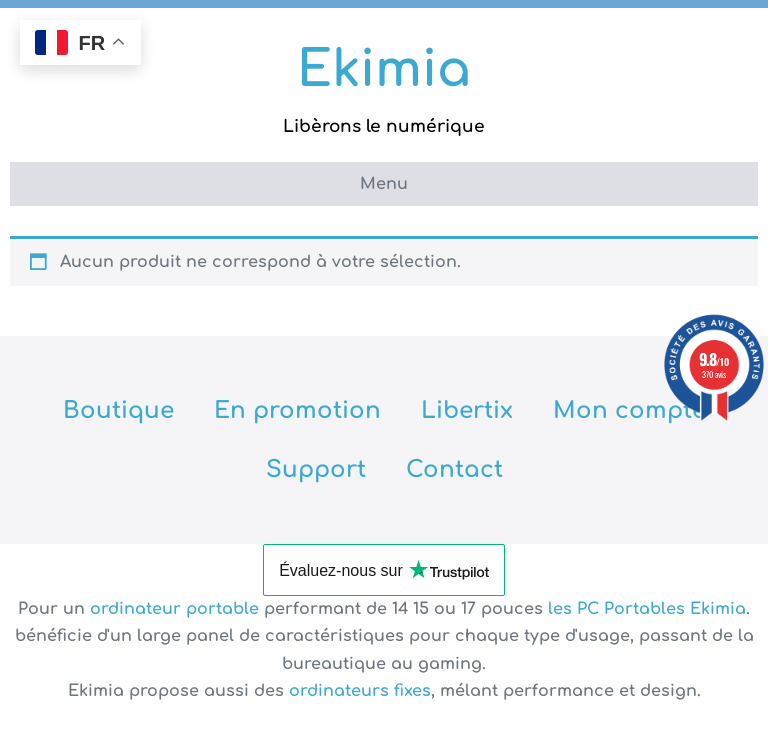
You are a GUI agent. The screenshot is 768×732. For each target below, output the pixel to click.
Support (316, 469)
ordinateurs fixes (360, 691)
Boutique (118, 410)
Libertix (467, 410)
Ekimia (384, 70)
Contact (454, 469)
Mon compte (629, 410)
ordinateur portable (177, 609)
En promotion (297, 410)
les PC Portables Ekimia (647, 609)
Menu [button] (384, 184)
